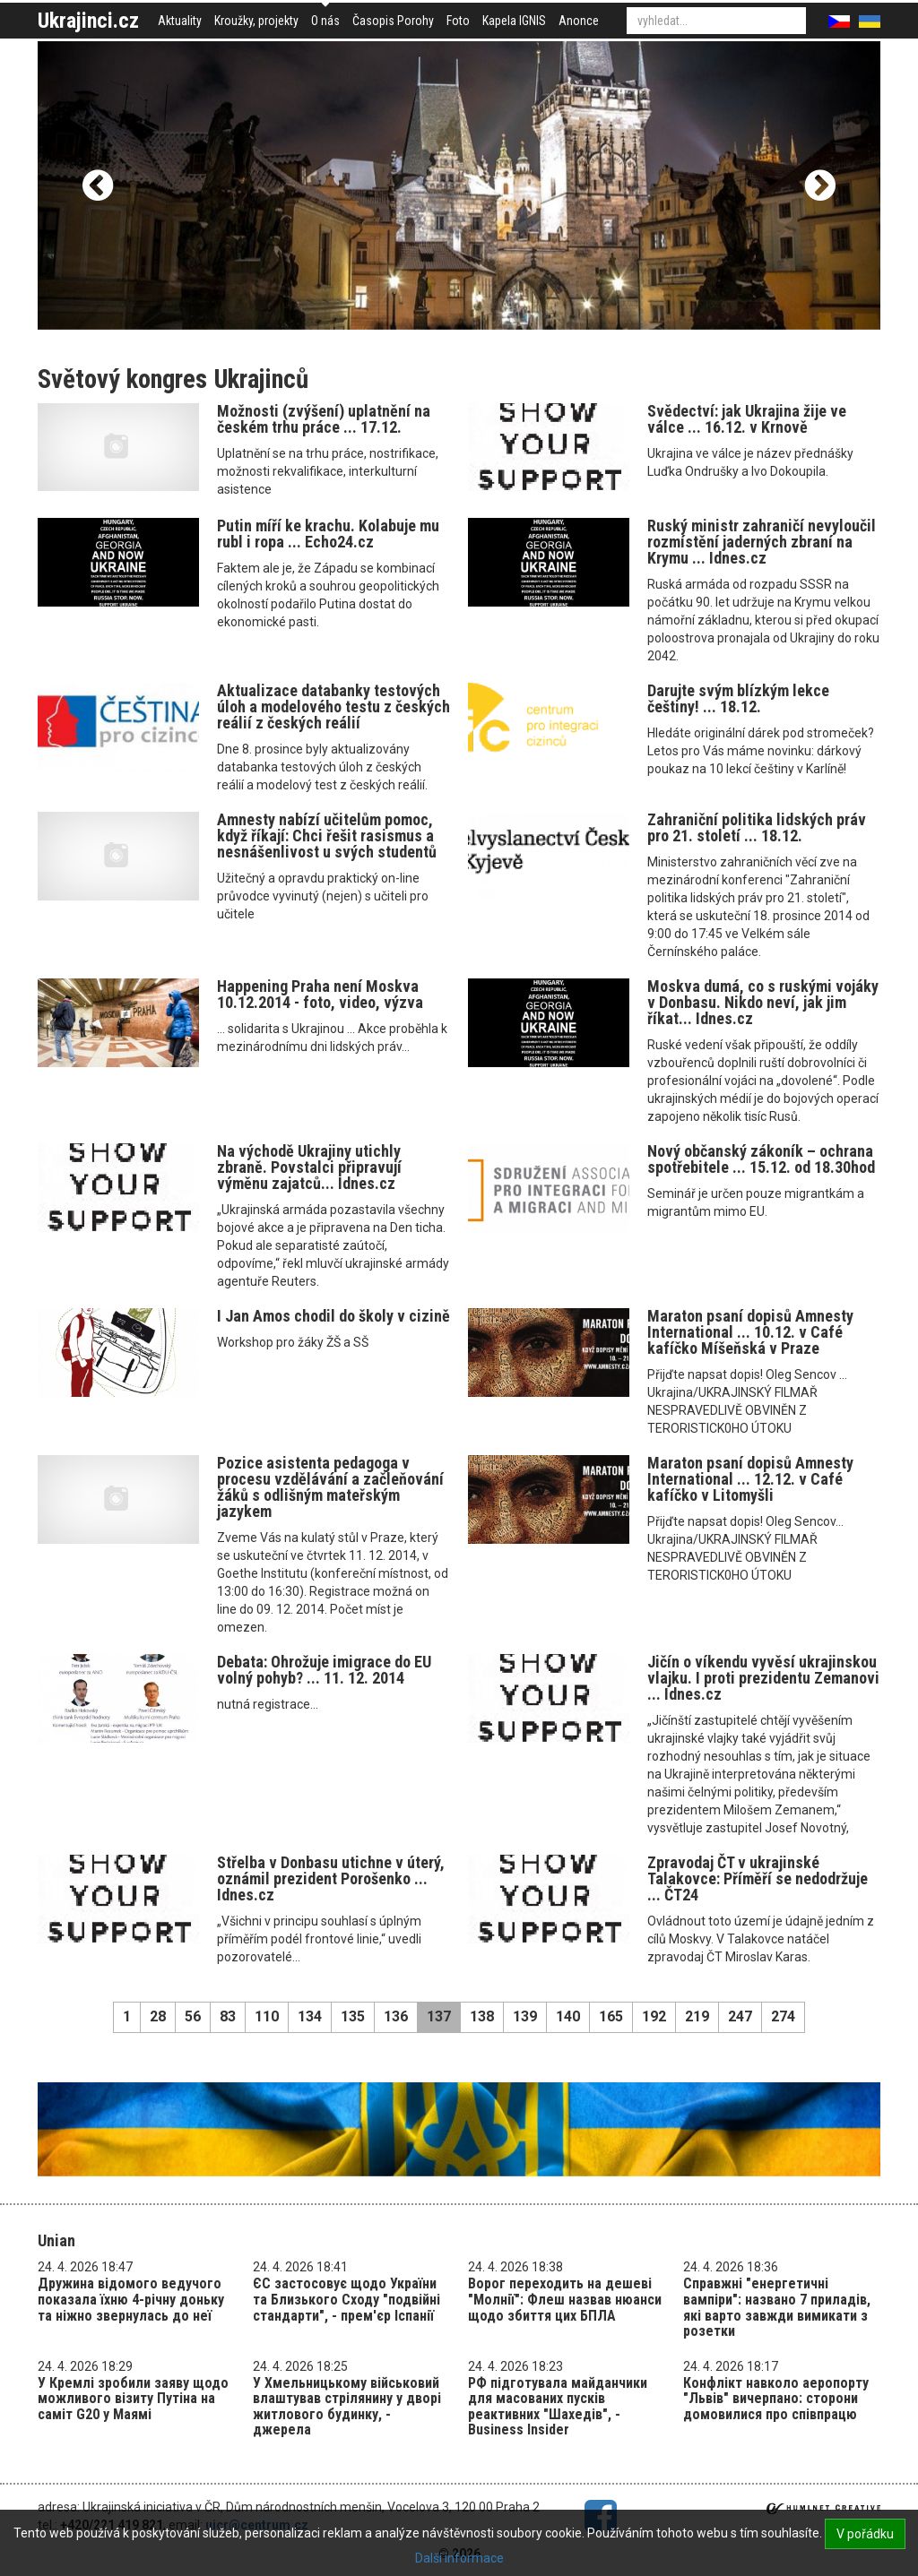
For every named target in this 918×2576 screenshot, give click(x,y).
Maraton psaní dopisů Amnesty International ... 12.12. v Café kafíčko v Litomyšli (750, 1478)
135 (353, 2016)
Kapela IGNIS (514, 20)
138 (482, 2016)
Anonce (579, 20)
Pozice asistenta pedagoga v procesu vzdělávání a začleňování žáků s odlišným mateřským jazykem (330, 1487)
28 (158, 2016)
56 (193, 2016)
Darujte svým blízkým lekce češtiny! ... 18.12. (738, 698)
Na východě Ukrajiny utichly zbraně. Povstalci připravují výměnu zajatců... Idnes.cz (309, 1167)
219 (697, 2016)
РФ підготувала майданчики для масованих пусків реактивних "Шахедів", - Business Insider (557, 2406)
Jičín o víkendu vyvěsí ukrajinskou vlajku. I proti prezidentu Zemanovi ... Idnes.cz (763, 1677)
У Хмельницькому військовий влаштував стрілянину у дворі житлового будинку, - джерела (347, 2406)
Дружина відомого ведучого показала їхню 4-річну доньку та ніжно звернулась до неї (131, 2299)
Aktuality (180, 20)
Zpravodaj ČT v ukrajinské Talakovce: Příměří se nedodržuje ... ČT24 (757, 1878)
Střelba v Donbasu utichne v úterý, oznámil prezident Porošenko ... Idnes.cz (331, 1878)
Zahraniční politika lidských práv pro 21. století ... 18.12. (756, 827)
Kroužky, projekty (256, 20)
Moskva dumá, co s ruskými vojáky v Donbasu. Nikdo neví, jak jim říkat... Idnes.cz (763, 1002)
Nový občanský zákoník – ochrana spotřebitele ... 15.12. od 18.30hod (761, 1159)
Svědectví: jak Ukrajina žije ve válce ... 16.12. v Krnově (746, 418)
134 (310, 2016)
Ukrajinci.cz (88, 20)
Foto (458, 20)
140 (568, 2016)
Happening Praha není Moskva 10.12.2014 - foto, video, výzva (320, 994)
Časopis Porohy (393, 20)
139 (525, 2016)
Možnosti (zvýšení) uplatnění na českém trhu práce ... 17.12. (323, 418)
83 (228, 2016)
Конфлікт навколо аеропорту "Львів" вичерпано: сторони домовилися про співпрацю (776, 2398)
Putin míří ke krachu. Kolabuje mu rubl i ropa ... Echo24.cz (328, 533)
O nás (325, 20)
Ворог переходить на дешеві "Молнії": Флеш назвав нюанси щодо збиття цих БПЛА (565, 2299)
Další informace (459, 2558)
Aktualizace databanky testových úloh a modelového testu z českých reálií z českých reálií (333, 706)
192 (654, 2016)
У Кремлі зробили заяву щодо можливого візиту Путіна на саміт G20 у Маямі (133, 2398)
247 (740, 2016)
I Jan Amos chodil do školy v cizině (333, 1315)
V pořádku (865, 2534)
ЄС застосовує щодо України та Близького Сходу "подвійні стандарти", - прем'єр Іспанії (346, 2299)
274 (783, 2016)
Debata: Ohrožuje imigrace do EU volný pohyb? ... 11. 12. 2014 (324, 1669)
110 (267, 2016)
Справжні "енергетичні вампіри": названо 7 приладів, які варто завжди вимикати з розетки (776, 2307)
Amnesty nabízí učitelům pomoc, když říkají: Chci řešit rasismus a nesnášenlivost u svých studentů (327, 835)
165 (611, 2016)
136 (396, 2016)
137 (439, 2016)
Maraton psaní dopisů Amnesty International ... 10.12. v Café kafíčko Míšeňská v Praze (750, 1331)
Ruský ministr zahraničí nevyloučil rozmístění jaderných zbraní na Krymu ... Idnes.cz (761, 541)
